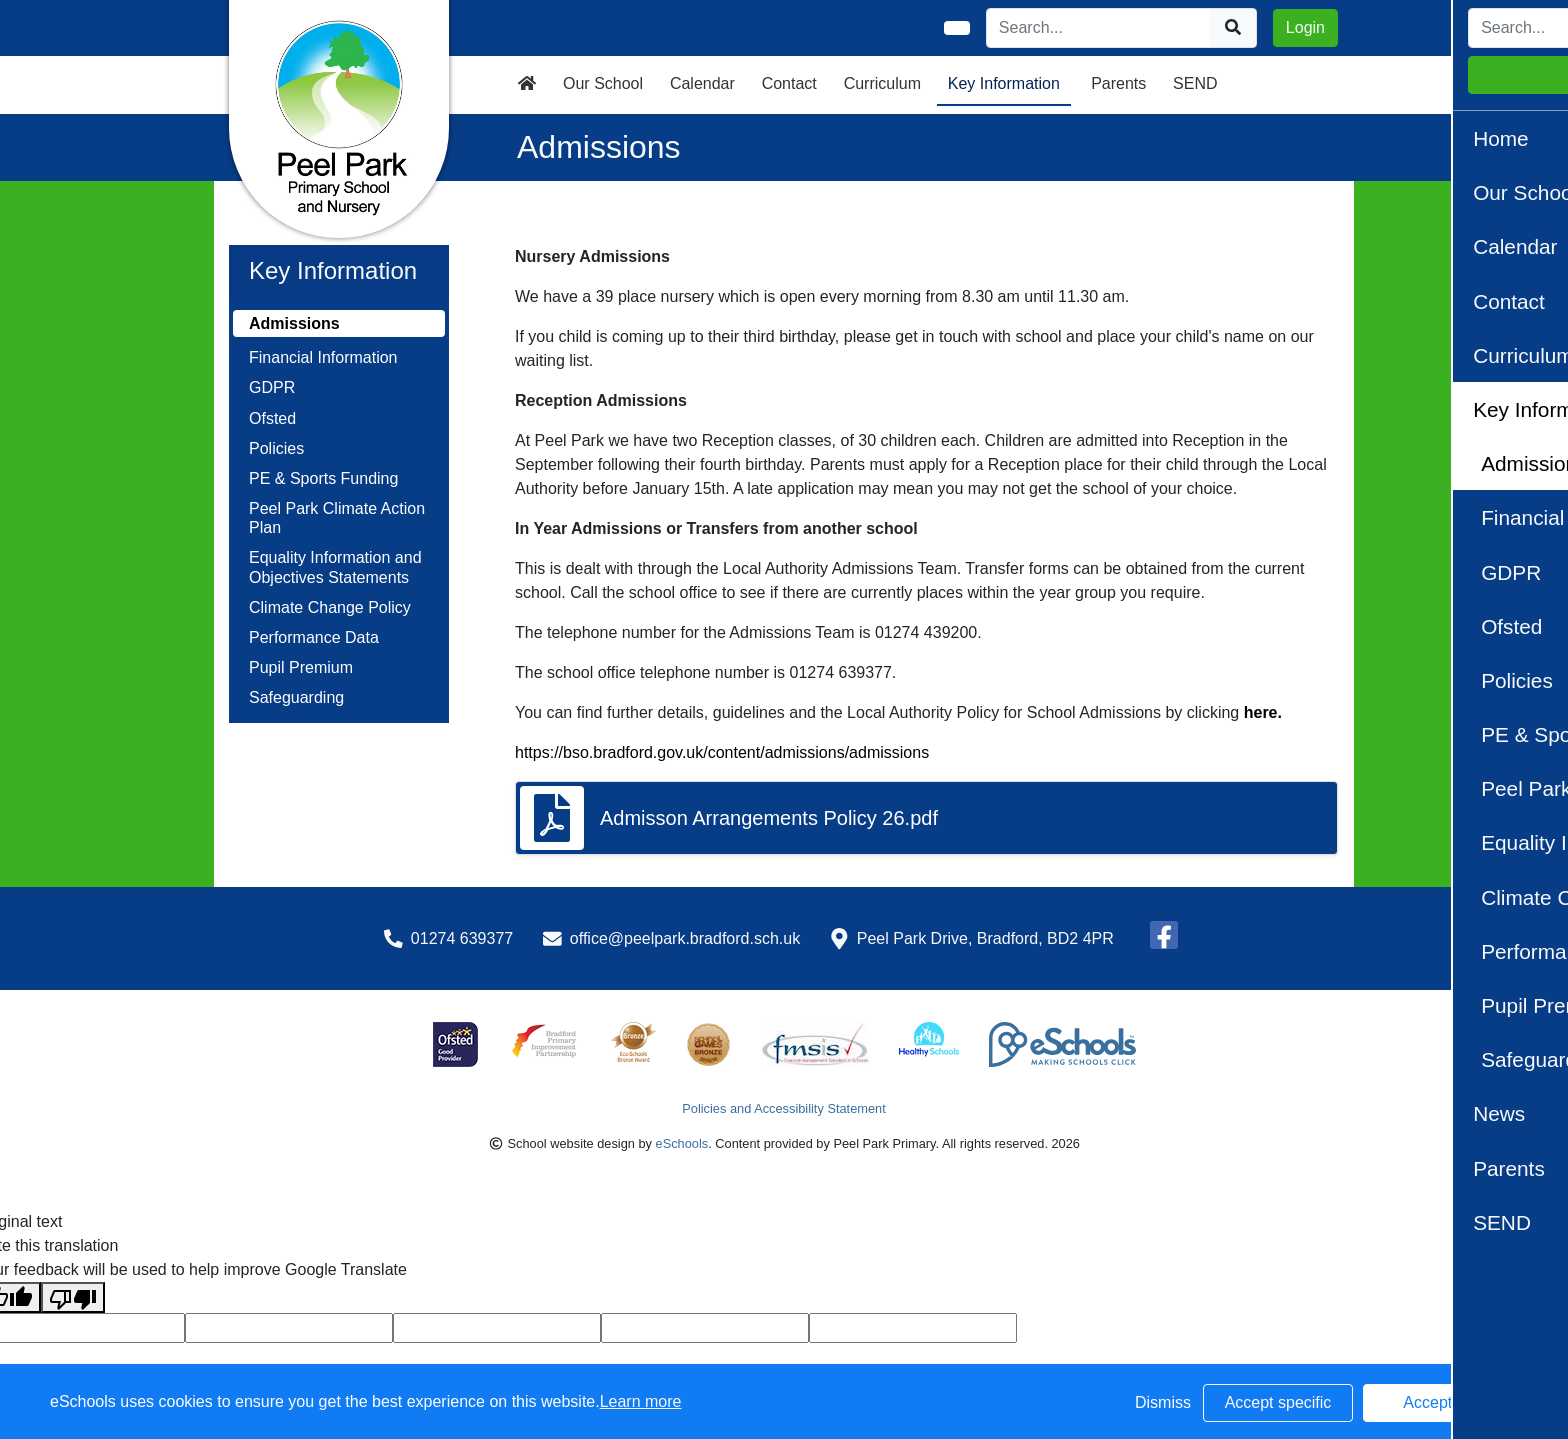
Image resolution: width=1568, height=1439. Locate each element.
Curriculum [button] (882, 83)
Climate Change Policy (330, 607)
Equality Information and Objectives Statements (335, 567)
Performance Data (314, 637)
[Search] (1099, 28)
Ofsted (272, 418)
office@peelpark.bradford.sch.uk (685, 938)
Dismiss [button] (1163, 1402)
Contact (789, 83)
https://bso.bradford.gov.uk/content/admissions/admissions (722, 752)
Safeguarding (296, 697)
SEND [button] (1195, 83)
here (1261, 712)
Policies (276, 448)
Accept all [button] (1437, 1402)
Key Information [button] (1004, 83)
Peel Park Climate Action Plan (337, 518)
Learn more (641, 1401)
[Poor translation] (73, 1297)
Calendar (702, 83)
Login (1305, 27)
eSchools (682, 1143)
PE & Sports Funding (323, 478)
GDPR (272, 387)
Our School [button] (603, 83)
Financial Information (323, 357)
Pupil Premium (301, 667)
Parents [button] (1118, 83)
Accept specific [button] (1278, 1402)
